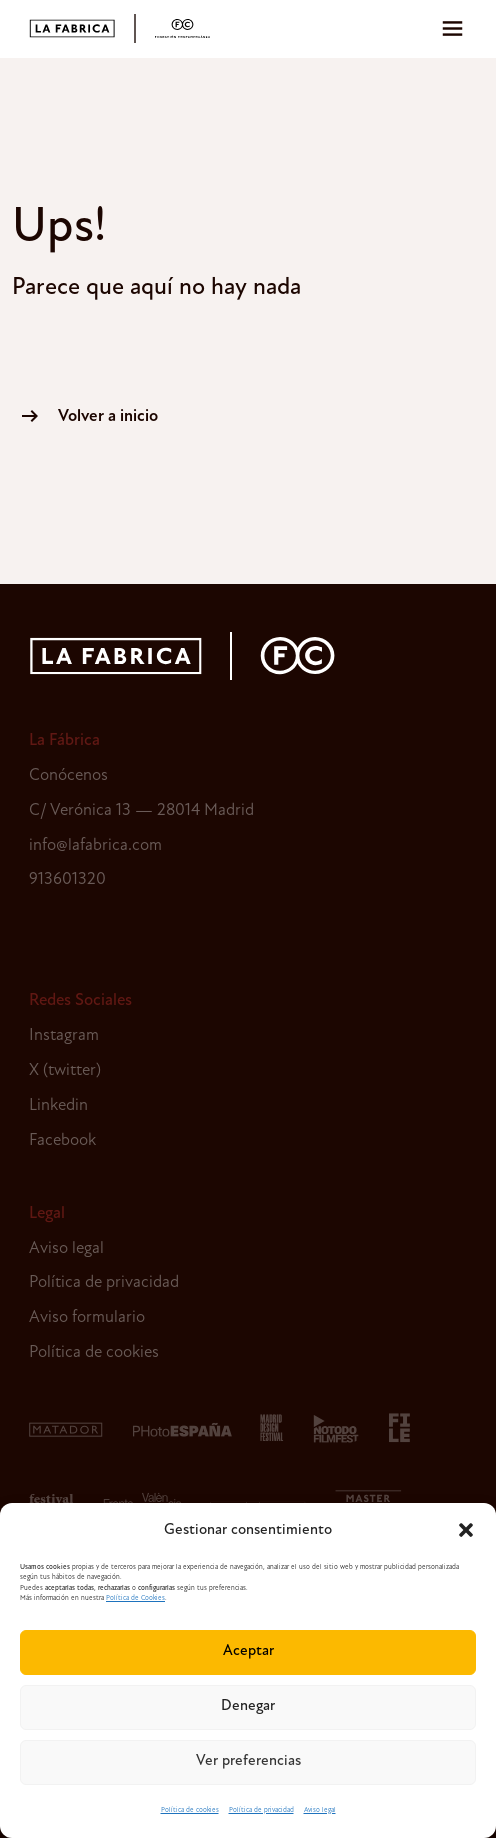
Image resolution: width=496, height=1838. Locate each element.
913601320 (67, 879)
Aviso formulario (87, 1317)
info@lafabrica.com (95, 845)
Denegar (248, 1706)
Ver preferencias (248, 1761)
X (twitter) (65, 1070)
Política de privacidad (261, 1810)
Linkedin (58, 1105)
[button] (466, 1530)
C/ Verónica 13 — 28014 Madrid (141, 810)
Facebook (62, 1140)
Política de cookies (190, 1810)
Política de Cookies (135, 1598)
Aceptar (248, 1651)
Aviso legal (320, 1810)
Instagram (64, 1035)
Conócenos (68, 775)
